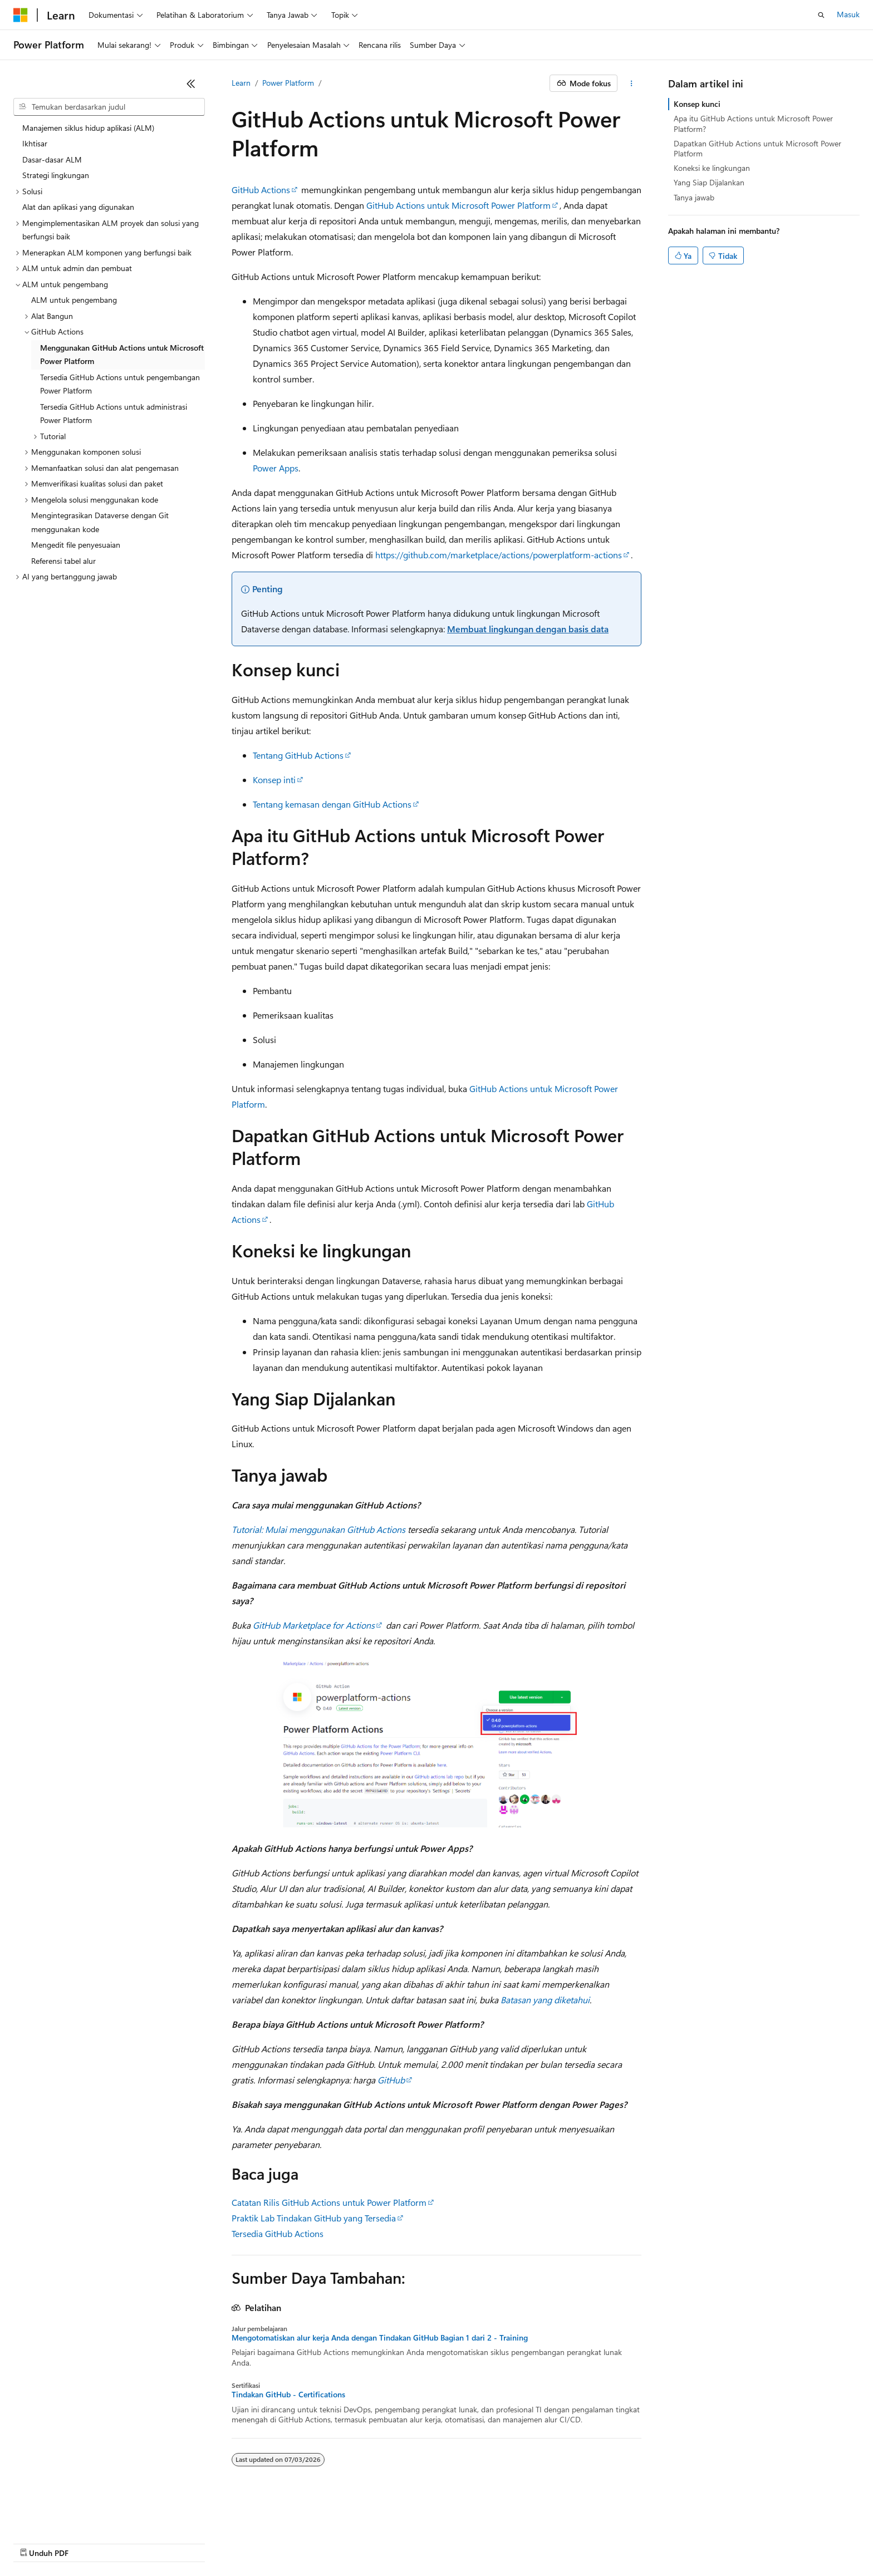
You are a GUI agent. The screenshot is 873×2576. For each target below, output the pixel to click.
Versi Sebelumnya (105, 2542)
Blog (155, 2542)
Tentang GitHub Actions (298, 755)
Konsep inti (274, 779)
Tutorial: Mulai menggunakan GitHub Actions (318, 1529)
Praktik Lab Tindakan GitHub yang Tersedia (314, 2218)
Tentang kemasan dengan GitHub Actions (332, 804)
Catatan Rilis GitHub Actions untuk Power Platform (329, 2202)
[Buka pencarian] (821, 15)
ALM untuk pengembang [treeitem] (74, 299)
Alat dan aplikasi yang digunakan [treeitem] (78, 206)
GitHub (391, 2080)
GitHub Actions (261, 189)
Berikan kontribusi (215, 2542)
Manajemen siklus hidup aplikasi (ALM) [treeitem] (88, 127)
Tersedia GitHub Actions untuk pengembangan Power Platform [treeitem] (120, 384)
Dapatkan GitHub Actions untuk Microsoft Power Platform (757, 148)
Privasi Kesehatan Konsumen (351, 2542)
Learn (241, 82)
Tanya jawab (694, 197)
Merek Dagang (544, 2542)
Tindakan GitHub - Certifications (288, 2395)
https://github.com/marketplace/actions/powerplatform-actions (498, 555)
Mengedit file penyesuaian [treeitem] (75, 544)
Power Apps (275, 468)
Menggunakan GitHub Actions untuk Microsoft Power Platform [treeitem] (122, 354)
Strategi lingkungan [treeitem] (55, 175)
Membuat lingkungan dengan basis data (528, 629)
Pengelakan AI (37, 2542)
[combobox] (109, 107)
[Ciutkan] (191, 83)
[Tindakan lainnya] (631, 83)
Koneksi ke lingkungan (712, 168)
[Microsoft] (20, 15)
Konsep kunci (697, 104)
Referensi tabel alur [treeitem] (63, 560)
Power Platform (288, 82)
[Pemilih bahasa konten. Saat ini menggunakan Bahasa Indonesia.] (54, 2516)
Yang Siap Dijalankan (709, 182)
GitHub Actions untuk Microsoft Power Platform (458, 205)
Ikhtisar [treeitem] (34, 143)
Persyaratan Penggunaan (463, 2542)
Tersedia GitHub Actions (277, 2233)
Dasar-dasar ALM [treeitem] (52, 159)
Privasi (270, 2542)
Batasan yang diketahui (545, 1999)
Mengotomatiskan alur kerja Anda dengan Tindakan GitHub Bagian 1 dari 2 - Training (380, 2338)
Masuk (848, 14)
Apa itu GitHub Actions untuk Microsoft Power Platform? (753, 123)
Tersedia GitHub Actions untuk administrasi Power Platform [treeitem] (113, 413)
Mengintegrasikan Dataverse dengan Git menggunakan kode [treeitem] (100, 522)
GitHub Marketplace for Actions (314, 1625)
